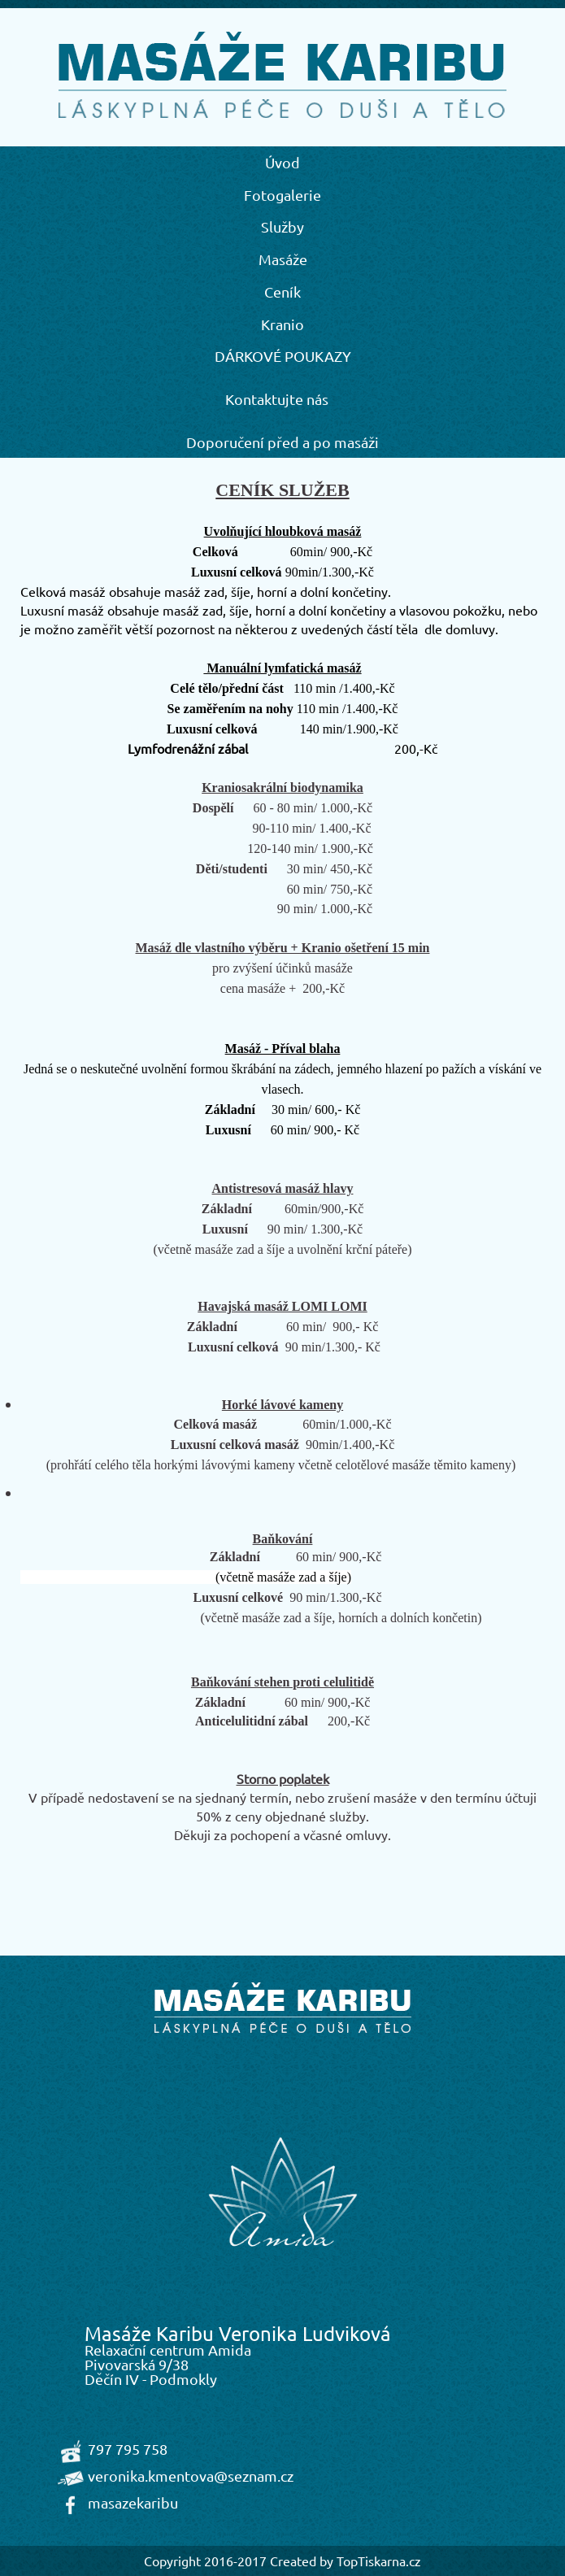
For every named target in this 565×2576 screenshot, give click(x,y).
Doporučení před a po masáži (282, 441)
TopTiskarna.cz (379, 2560)
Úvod (282, 162)
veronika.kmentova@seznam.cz (190, 2475)
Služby (282, 226)
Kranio (282, 324)
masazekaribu (133, 2502)
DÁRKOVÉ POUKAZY (283, 355)
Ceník (282, 291)
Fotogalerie (282, 194)
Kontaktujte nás (276, 398)
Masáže (283, 259)
